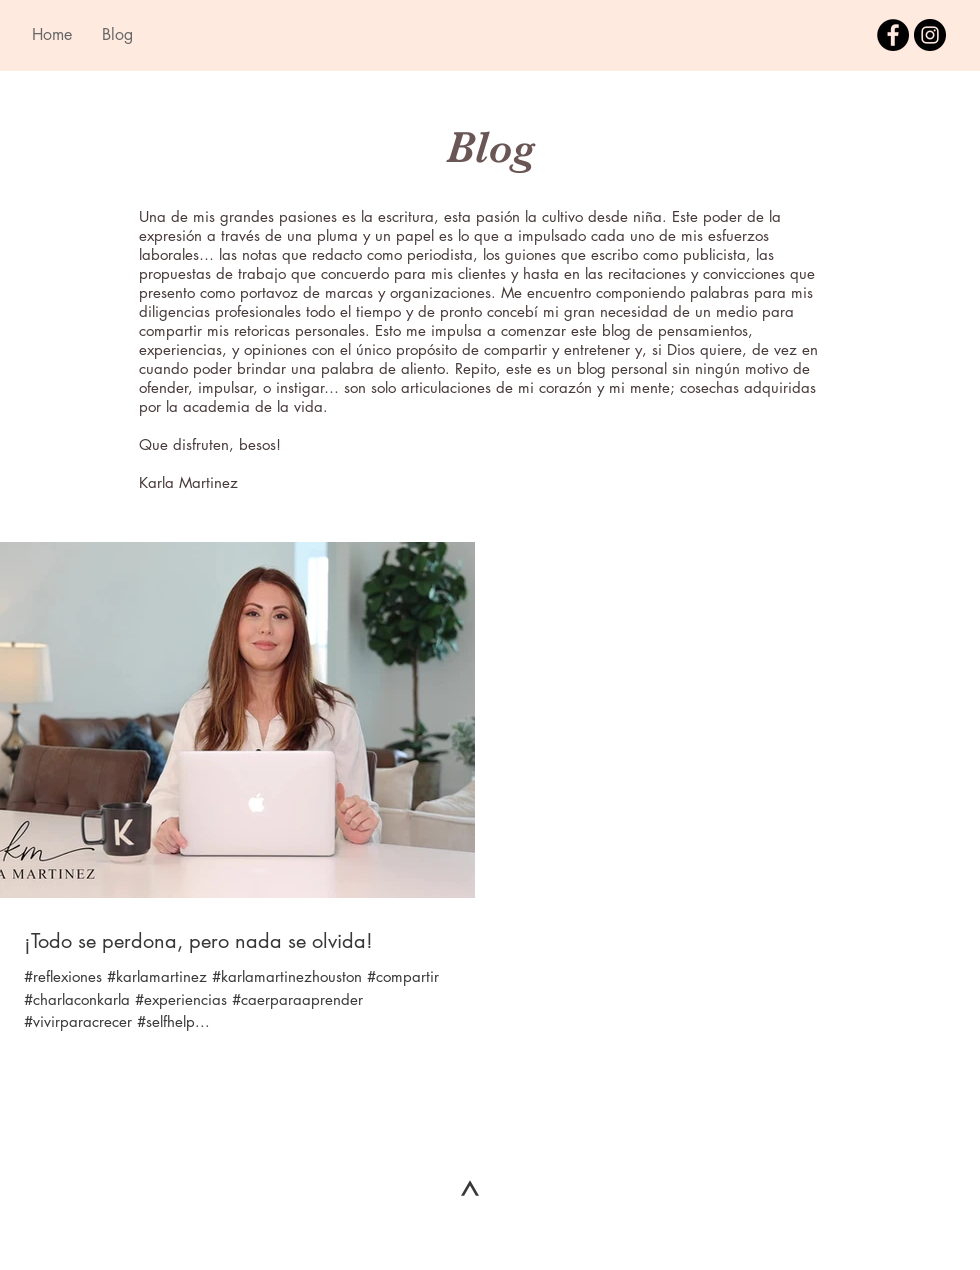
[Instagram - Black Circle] (930, 35)
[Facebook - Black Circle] (893, 35)
